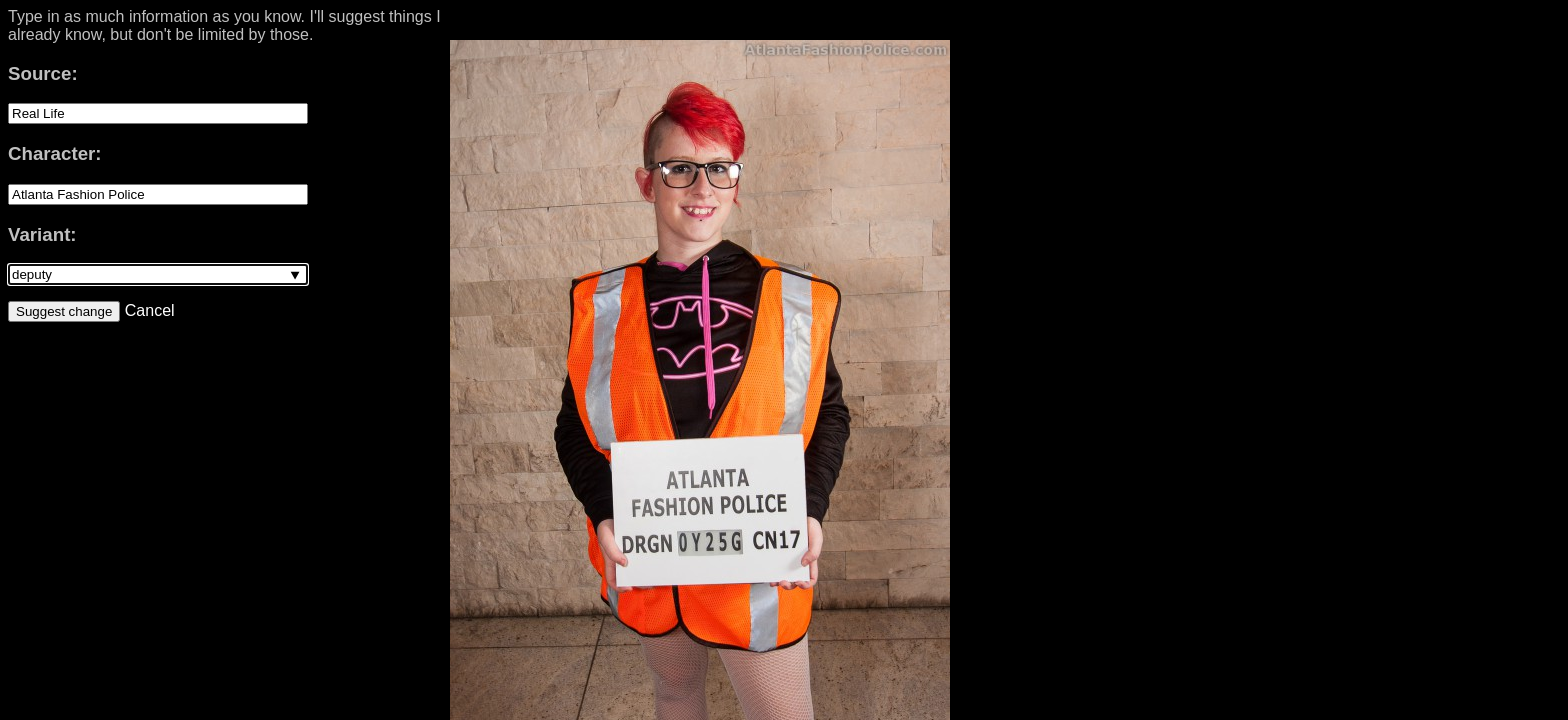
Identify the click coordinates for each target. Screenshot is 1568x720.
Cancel (147, 310)
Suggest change (64, 311)
